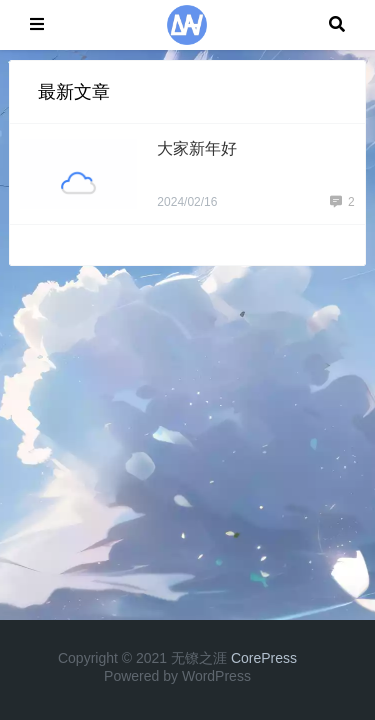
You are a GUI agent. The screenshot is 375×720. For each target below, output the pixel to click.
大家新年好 (197, 148)
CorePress (264, 658)
